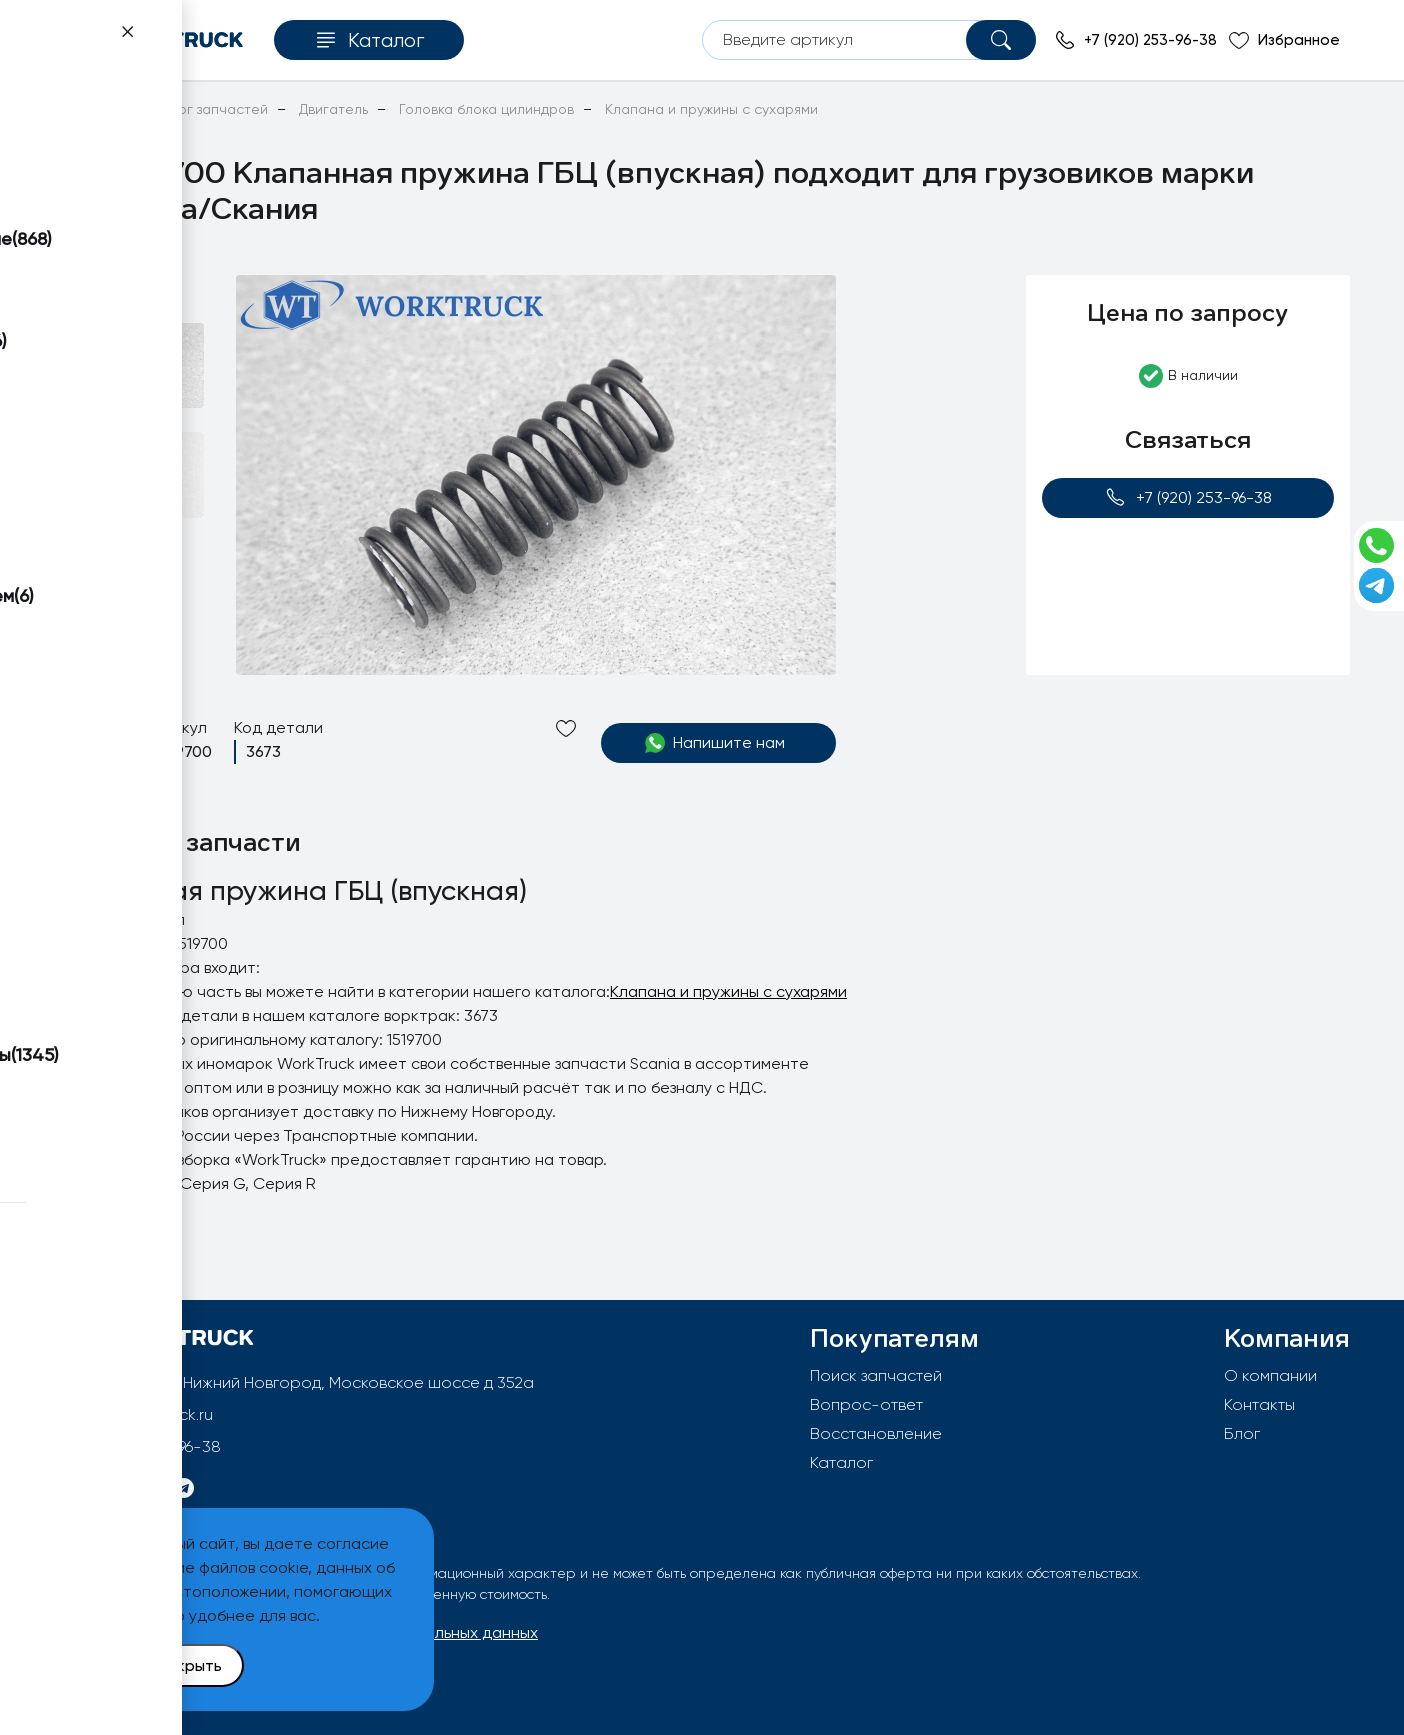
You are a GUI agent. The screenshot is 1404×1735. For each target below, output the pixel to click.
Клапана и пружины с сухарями (728, 991)
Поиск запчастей (876, 1375)
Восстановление (876, 1433)
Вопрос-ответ (866, 1404)
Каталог (841, 1462)
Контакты (1259, 1404)
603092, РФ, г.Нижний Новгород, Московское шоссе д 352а (309, 1382)
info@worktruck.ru (147, 1414)
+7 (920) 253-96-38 (1188, 497)
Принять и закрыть (151, 1665)
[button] (129, 299)
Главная (80, 109)
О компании (1270, 1375)
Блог (1242, 1433)
